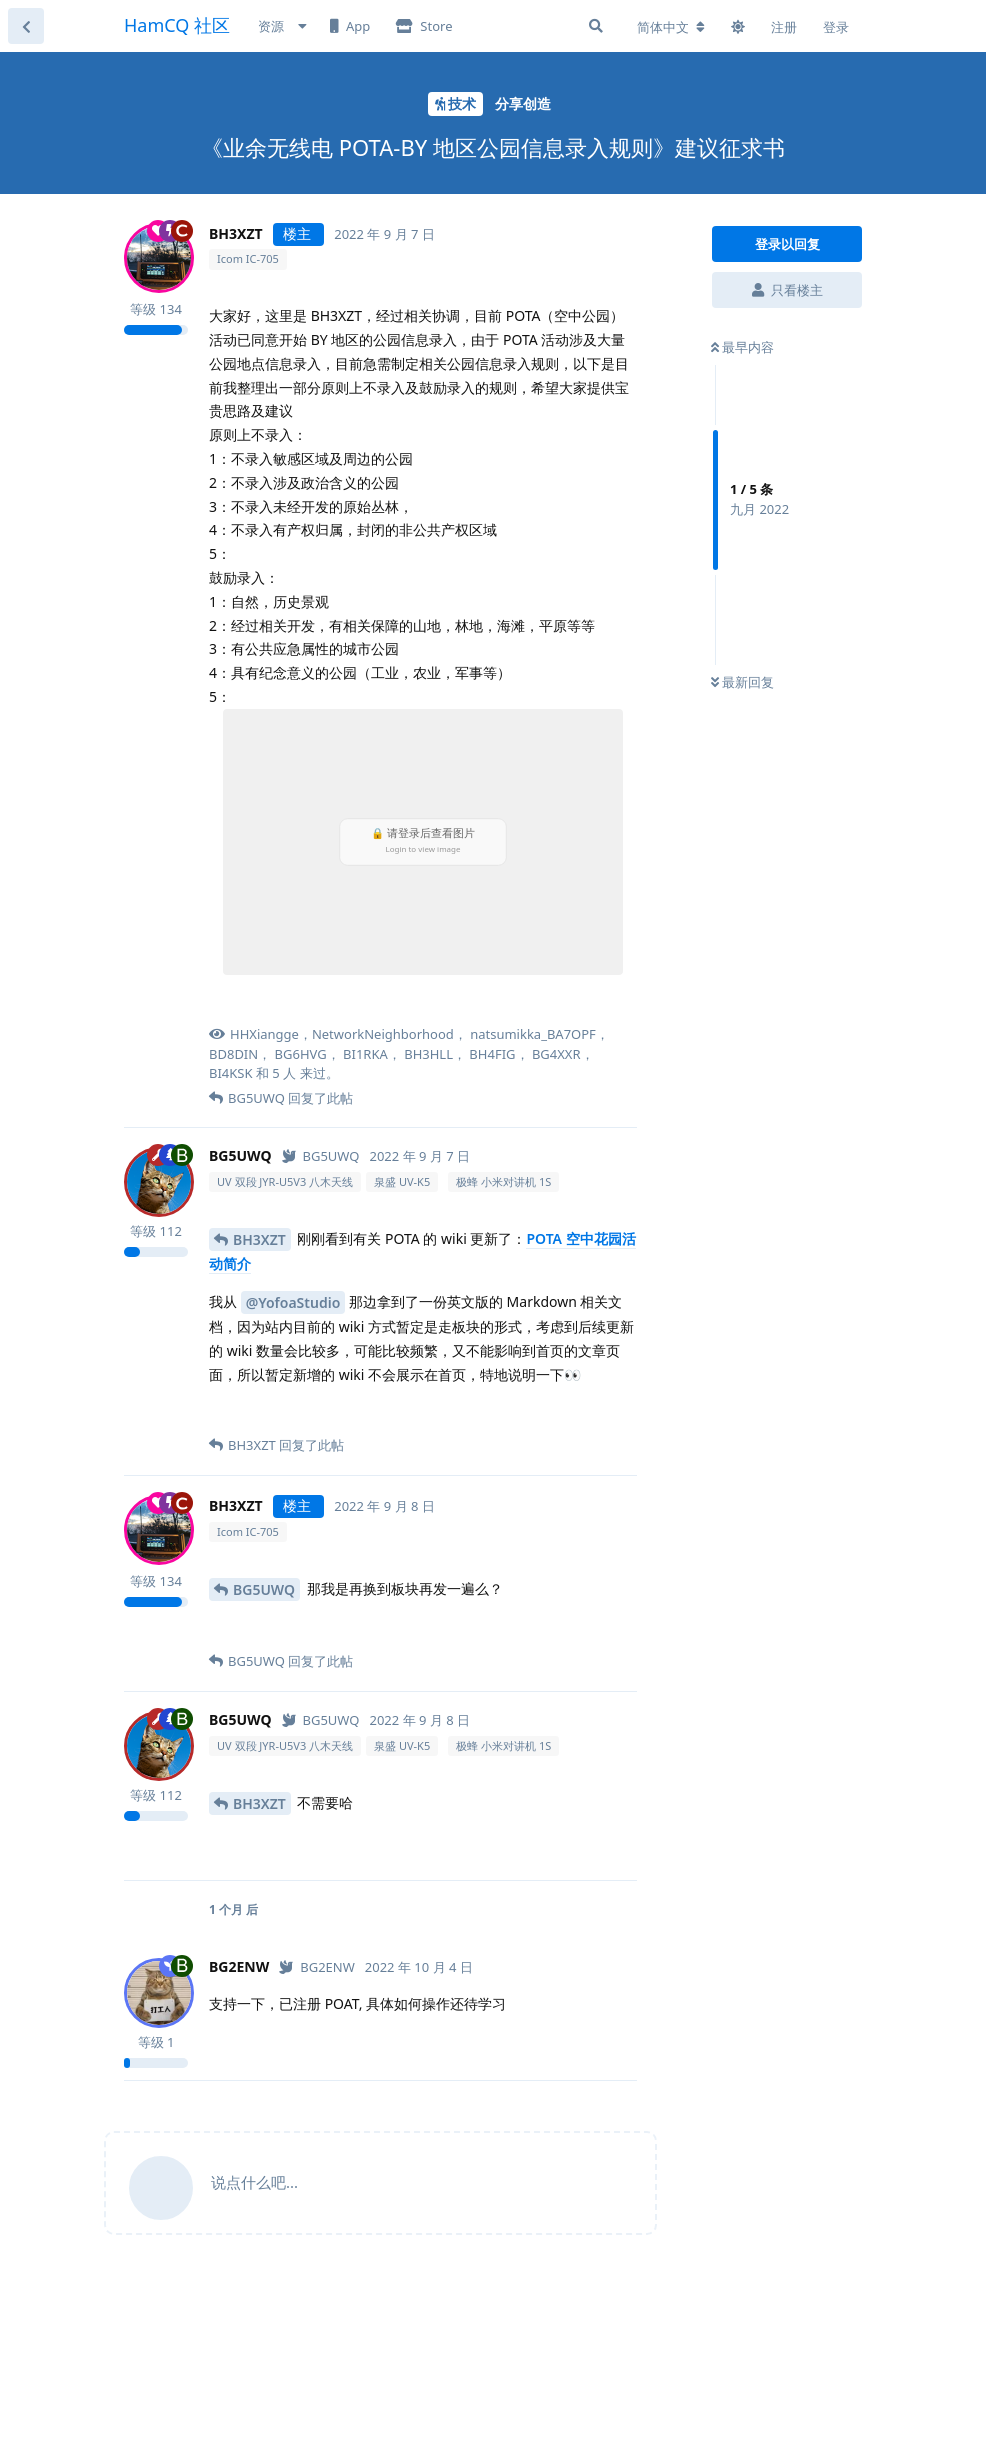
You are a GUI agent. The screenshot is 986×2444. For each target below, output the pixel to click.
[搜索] (596, 26)
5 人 (284, 1073)
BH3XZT (259, 1239)
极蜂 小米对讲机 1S (503, 1181)
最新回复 (742, 682)
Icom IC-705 (248, 258)
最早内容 (742, 347)
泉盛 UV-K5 (402, 1181)
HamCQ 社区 (177, 25)
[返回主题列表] (26, 26)
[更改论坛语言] (671, 27)
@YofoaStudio (293, 1302)
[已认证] (321, 1156)
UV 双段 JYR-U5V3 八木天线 (285, 1181)
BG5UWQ (264, 1589)
